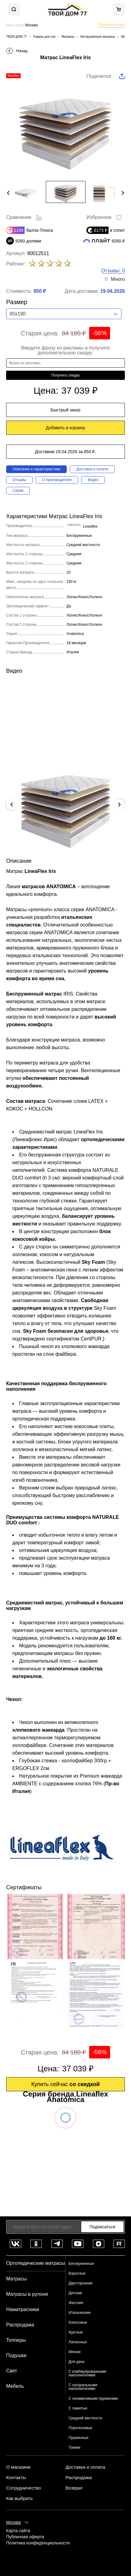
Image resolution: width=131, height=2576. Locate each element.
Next (123, 193)
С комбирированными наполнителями (87, 2373)
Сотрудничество (23, 2488)
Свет (11, 2370)
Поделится (98, 76)
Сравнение (24, 217)
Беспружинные (81, 2263)
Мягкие (75, 2352)
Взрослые (77, 2273)
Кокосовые (78, 2322)
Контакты (16, 2477)
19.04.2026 (112, 291)
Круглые (76, 2332)
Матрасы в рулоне (27, 2294)
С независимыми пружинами (93, 2398)
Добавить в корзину (65, 427)
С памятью (78, 2408)
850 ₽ (40, 291)
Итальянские (80, 2312)
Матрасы (16, 2278)
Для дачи (76, 2362)
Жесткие (76, 2303)
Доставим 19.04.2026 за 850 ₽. (65, 451)
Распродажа (20, 2324)
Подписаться (102, 2226)
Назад (21, 50)
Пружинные (79, 2438)
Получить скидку (65, 375)
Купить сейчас (65, 2084)
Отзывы (19, 480)
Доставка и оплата (92, 469)
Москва (13, 2522)
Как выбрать (19, 2498)
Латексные (78, 2342)
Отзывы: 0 (113, 270)
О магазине (18, 2467)
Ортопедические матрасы (35, 2263)
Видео (93, 480)
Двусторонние (81, 2283)
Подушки (16, 2355)
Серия (18, 490)
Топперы (16, 2340)
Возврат (74, 2488)
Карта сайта (18, 2530)
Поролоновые (80, 2428)
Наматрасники (22, 2309)
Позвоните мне (112, 25)
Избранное (104, 217)
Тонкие (74, 2447)
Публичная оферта (25, 2537)
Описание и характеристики (36, 469)
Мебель (15, 2386)
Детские (75, 2293)
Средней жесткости (85, 2418)
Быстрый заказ (66, 409)
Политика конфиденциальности (38, 2543)
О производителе (57, 480)
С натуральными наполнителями (83, 2387)
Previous (8, 193)
